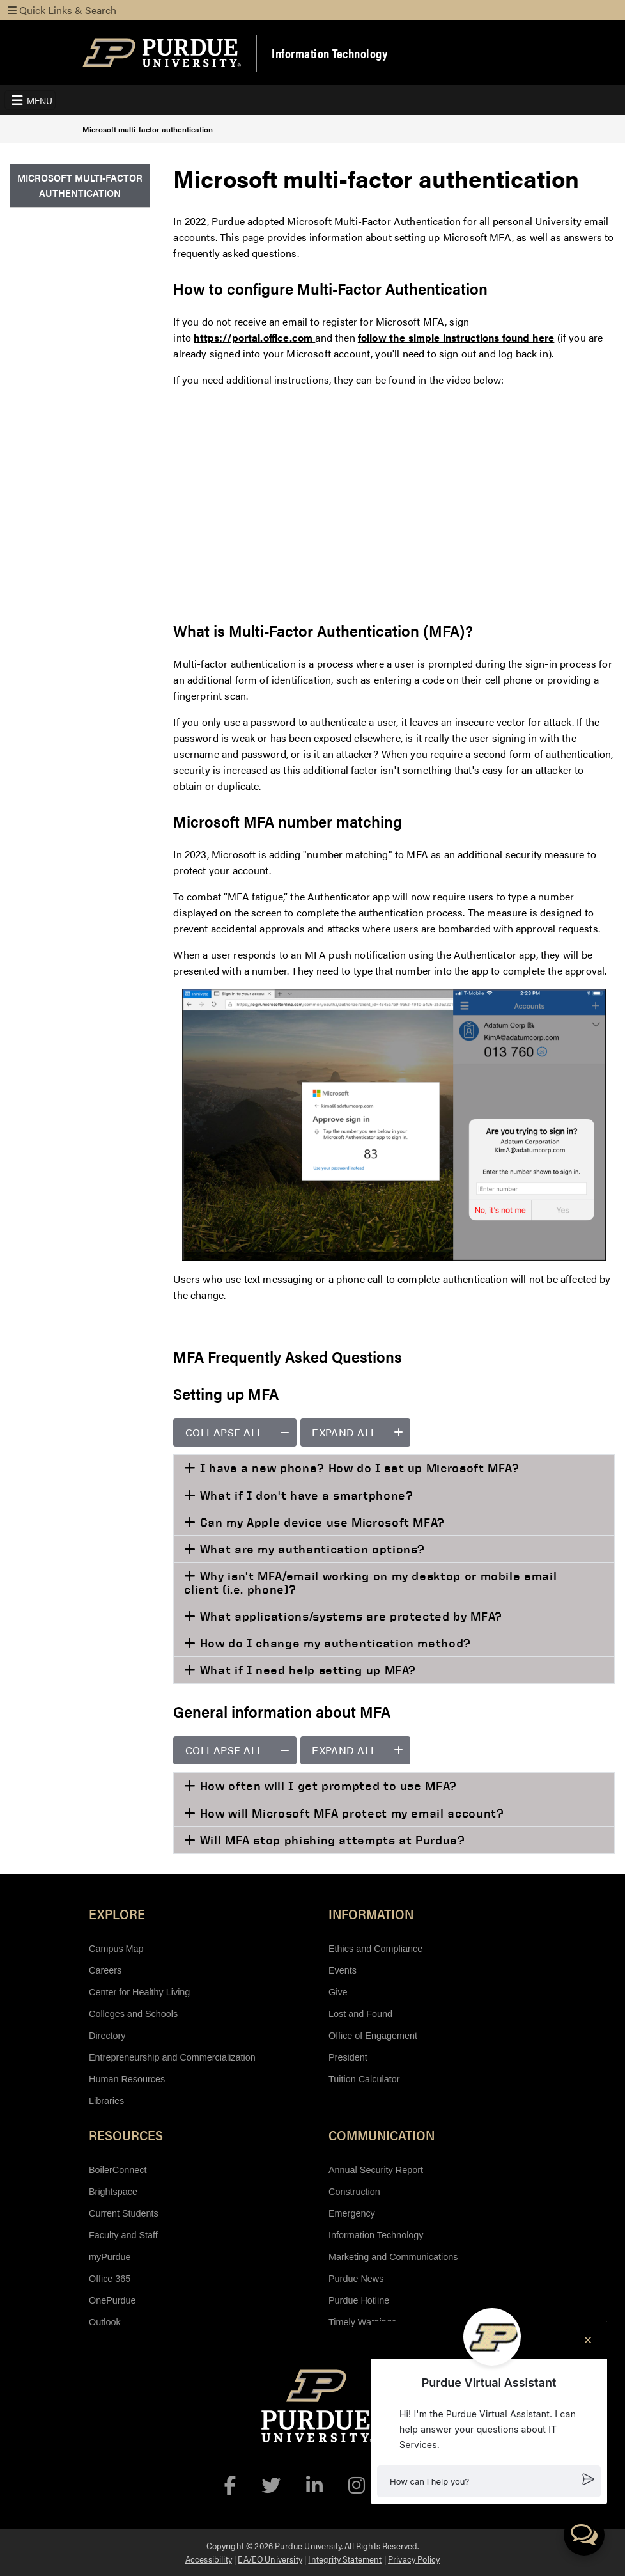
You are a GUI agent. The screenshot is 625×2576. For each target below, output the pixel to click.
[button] (489, 2481)
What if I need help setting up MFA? (306, 1670)
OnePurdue (112, 2300)
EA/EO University (270, 2558)
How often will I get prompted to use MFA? (326, 1786)
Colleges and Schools (133, 2014)
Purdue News (355, 2279)
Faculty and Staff (123, 2235)
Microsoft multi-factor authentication (147, 129)
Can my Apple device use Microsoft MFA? (320, 1522)
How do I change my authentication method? (333, 1643)
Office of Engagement (372, 2035)
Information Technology (329, 53)
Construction (354, 2192)
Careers (105, 1970)
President (347, 2057)
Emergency (351, 2213)
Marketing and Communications (393, 2257)
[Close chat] (588, 2340)
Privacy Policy (414, 2558)
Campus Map (116, 1949)
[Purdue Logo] (161, 52)
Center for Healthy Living (139, 1992)
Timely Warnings (362, 2322)
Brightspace (113, 2192)
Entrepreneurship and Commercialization (172, 2057)
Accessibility (208, 2558)
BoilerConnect (117, 2170)
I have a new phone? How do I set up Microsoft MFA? (358, 1468)
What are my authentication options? (310, 1549)
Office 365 (109, 2279)
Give (338, 1992)
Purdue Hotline (358, 2300)
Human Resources (127, 2079)
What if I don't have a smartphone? (304, 1495)
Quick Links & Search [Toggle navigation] (62, 10)
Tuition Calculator (363, 2079)
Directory (107, 2035)
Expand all (361, 1432)
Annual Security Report (375, 2170)
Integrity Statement (345, 2558)
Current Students (123, 2213)
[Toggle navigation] (30, 100)
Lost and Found (360, 2014)
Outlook (105, 2322)
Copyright (225, 2545)
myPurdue (110, 2257)
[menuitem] (80, 186)
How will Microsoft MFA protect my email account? (350, 1813)
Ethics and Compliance (375, 1949)
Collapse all (241, 1432)
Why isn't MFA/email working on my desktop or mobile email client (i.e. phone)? (370, 1582)
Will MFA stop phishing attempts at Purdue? (330, 1840)
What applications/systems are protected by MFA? (349, 1616)
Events (342, 1970)
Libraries (106, 2101)
